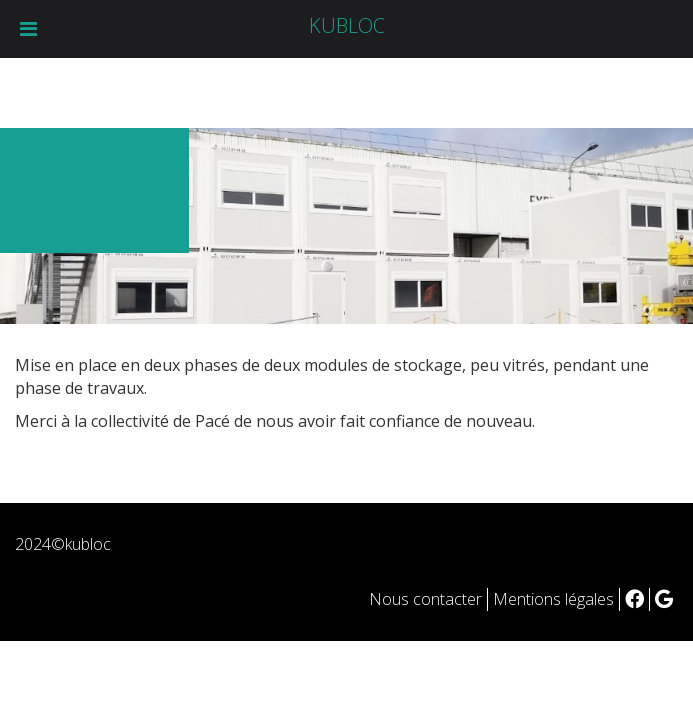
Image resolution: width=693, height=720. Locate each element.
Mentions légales (553, 599)
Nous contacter (425, 599)
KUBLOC (347, 25)
